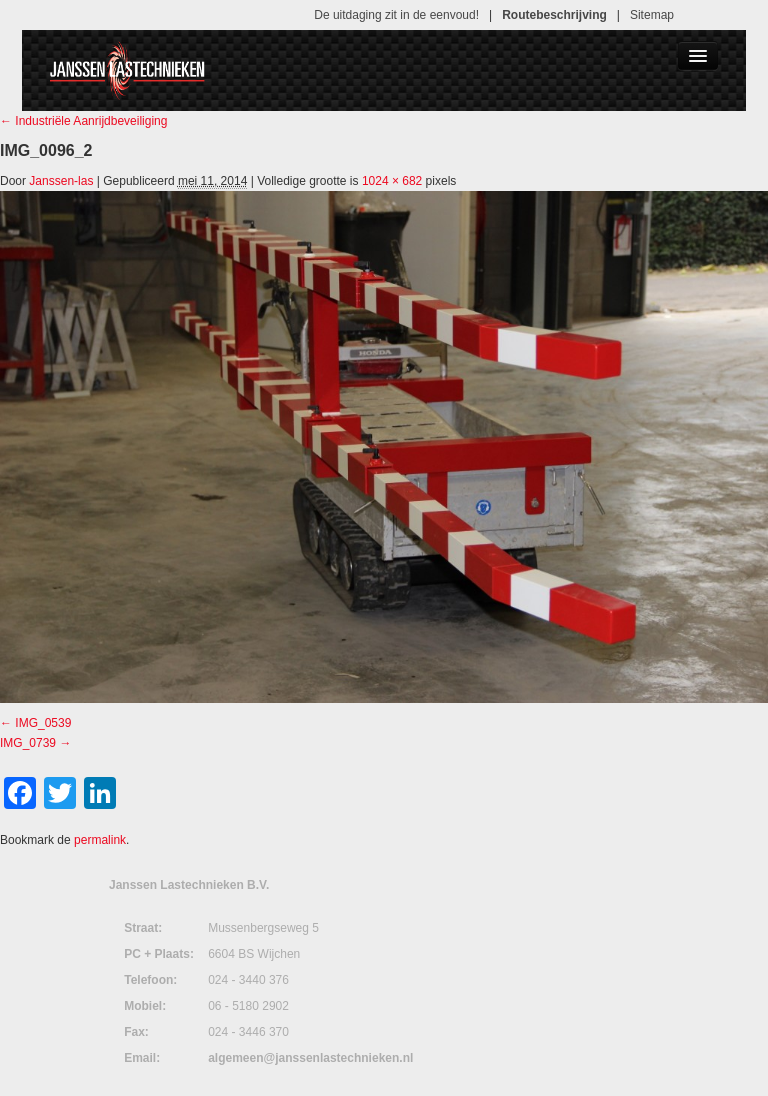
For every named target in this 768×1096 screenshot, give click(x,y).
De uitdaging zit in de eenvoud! (396, 15)
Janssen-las (61, 181)
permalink (100, 840)
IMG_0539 (43, 723)
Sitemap (652, 15)
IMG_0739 (28, 743)
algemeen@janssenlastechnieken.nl (310, 1058)
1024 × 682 (392, 181)
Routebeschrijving (554, 15)
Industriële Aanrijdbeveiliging (83, 121)
